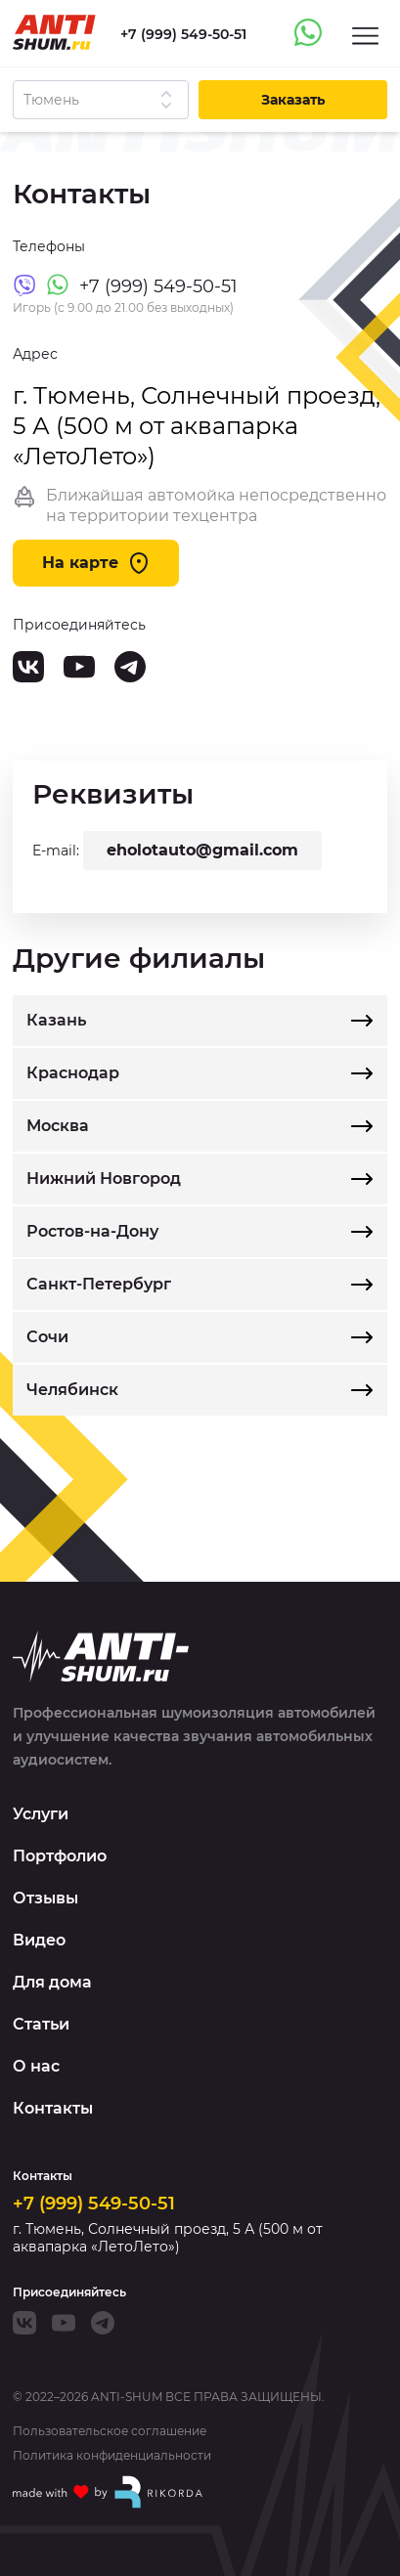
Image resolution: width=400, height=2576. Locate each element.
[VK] (28, 666)
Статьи (41, 2024)
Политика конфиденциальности (112, 2456)
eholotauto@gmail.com (202, 850)
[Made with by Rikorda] (108, 2492)
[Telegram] (130, 666)
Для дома (52, 1982)
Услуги (40, 1814)
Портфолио (60, 1856)
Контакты (53, 2108)
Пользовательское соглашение (109, 2431)
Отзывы (45, 1898)
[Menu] (365, 35)
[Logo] (54, 32)
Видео (39, 1940)
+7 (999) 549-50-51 (94, 2203)
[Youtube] (79, 666)
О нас (36, 2066)
